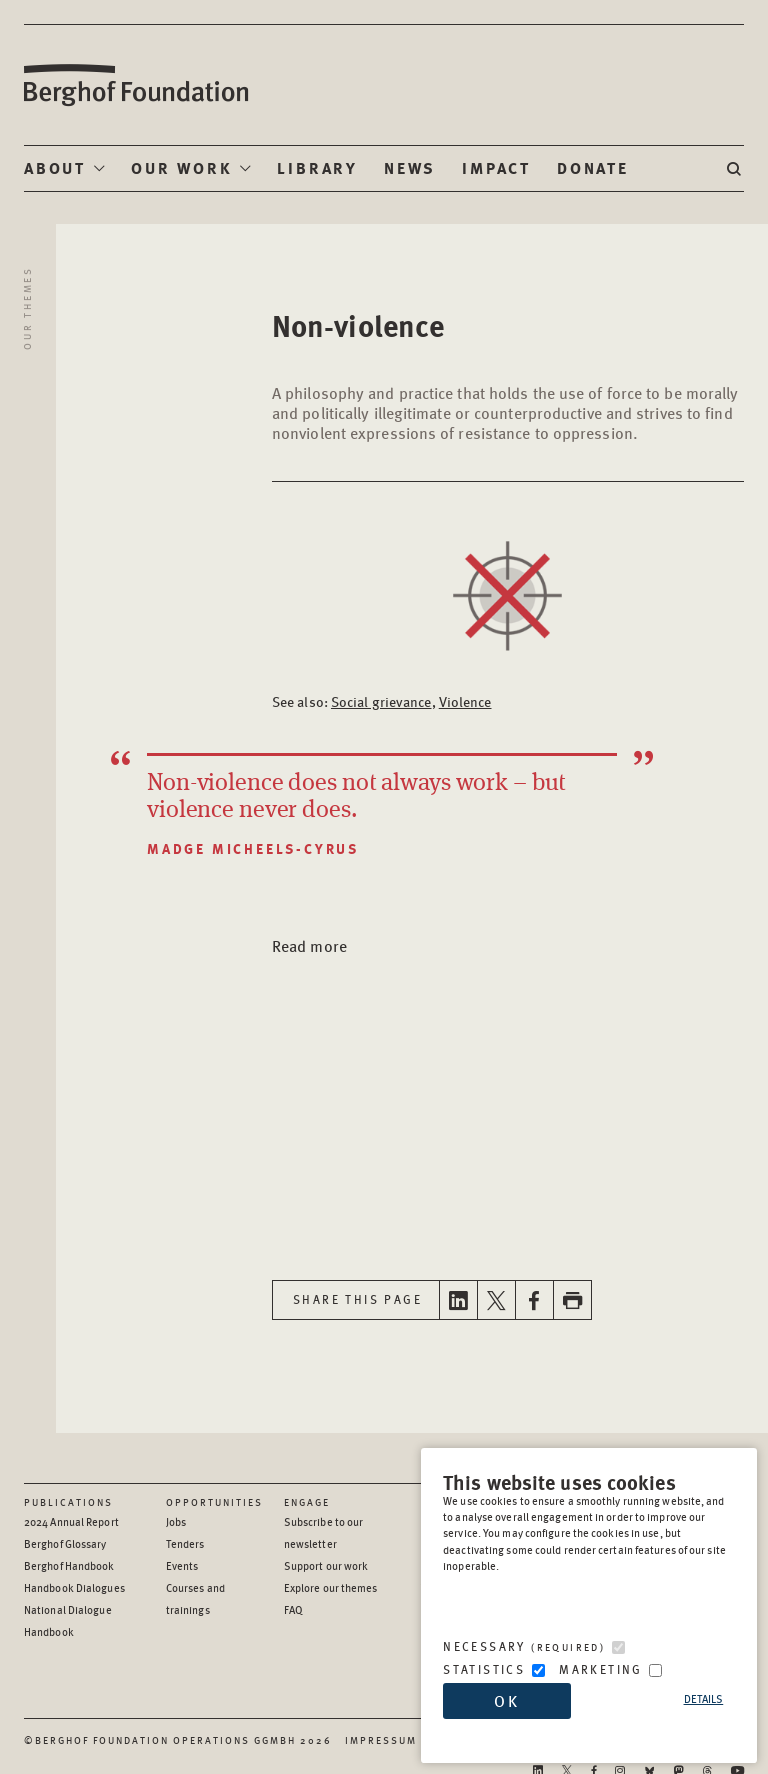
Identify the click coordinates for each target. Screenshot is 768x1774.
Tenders (185, 1543)
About (55, 167)
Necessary (524, 1646)
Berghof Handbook (69, 1565)
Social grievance (381, 701)
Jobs (176, 1521)
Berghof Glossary (65, 1543)
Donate (593, 167)
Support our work (326, 1565)
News (410, 167)
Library (317, 167)
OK (507, 1700)
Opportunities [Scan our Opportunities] (214, 1502)
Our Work (181, 167)
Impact (496, 167)
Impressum (381, 1740)
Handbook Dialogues (74, 1587)
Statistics (484, 1669)
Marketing (601, 1669)
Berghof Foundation (135, 85)
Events (182, 1565)
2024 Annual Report (71, 1521)
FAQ (293, 1609)
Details (704, 1698)
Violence (465, 701)
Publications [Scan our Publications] (68, 1502)
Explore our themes (331, 1587)
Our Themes (27, 308)
